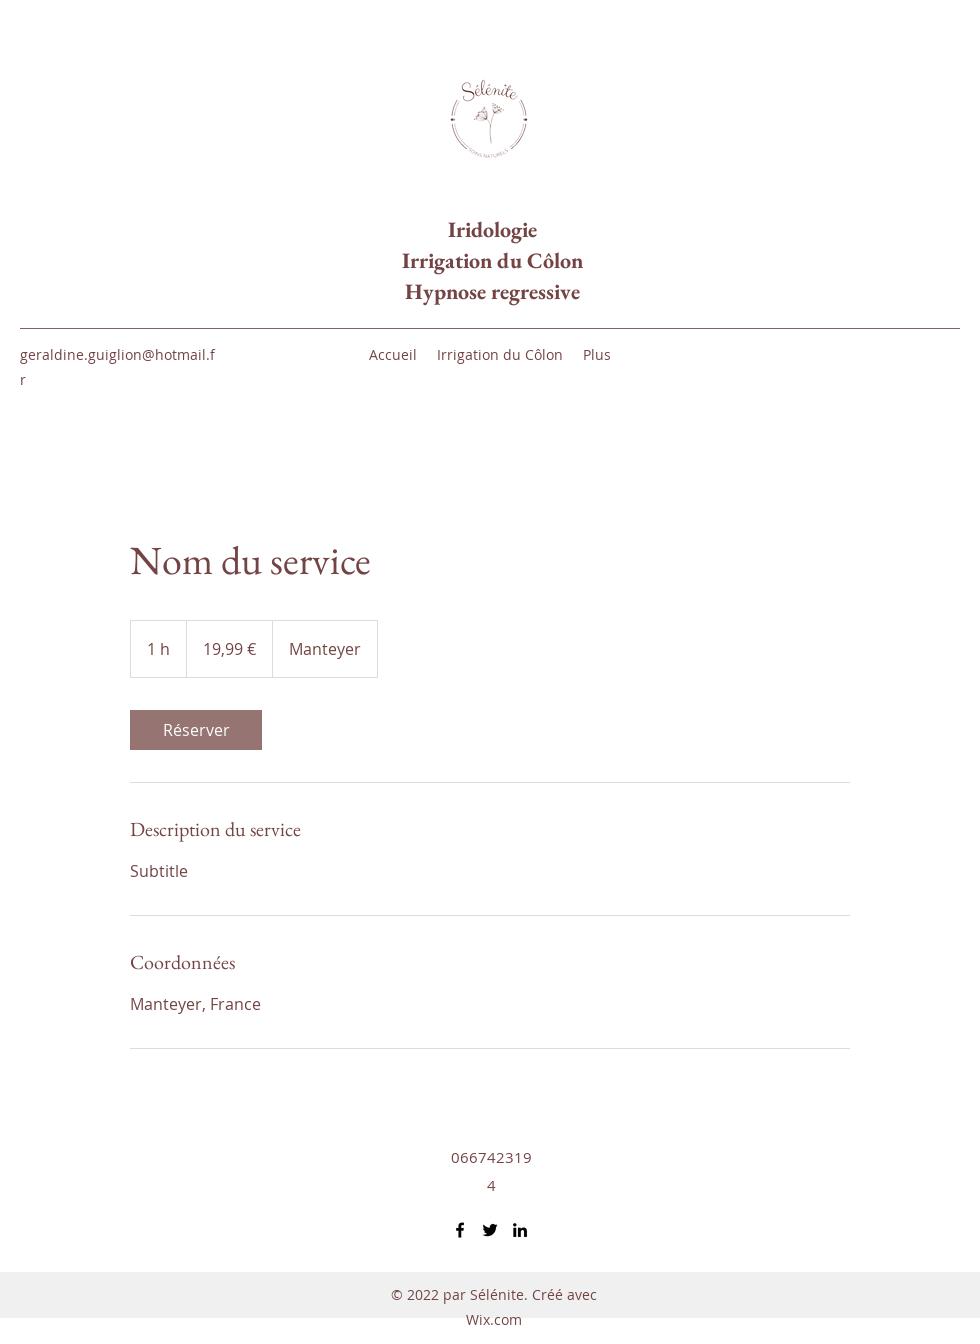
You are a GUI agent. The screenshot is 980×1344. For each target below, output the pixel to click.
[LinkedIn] (520, 1230)
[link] (196, 730)
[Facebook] (460, 1230)
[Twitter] (490, 1230)
